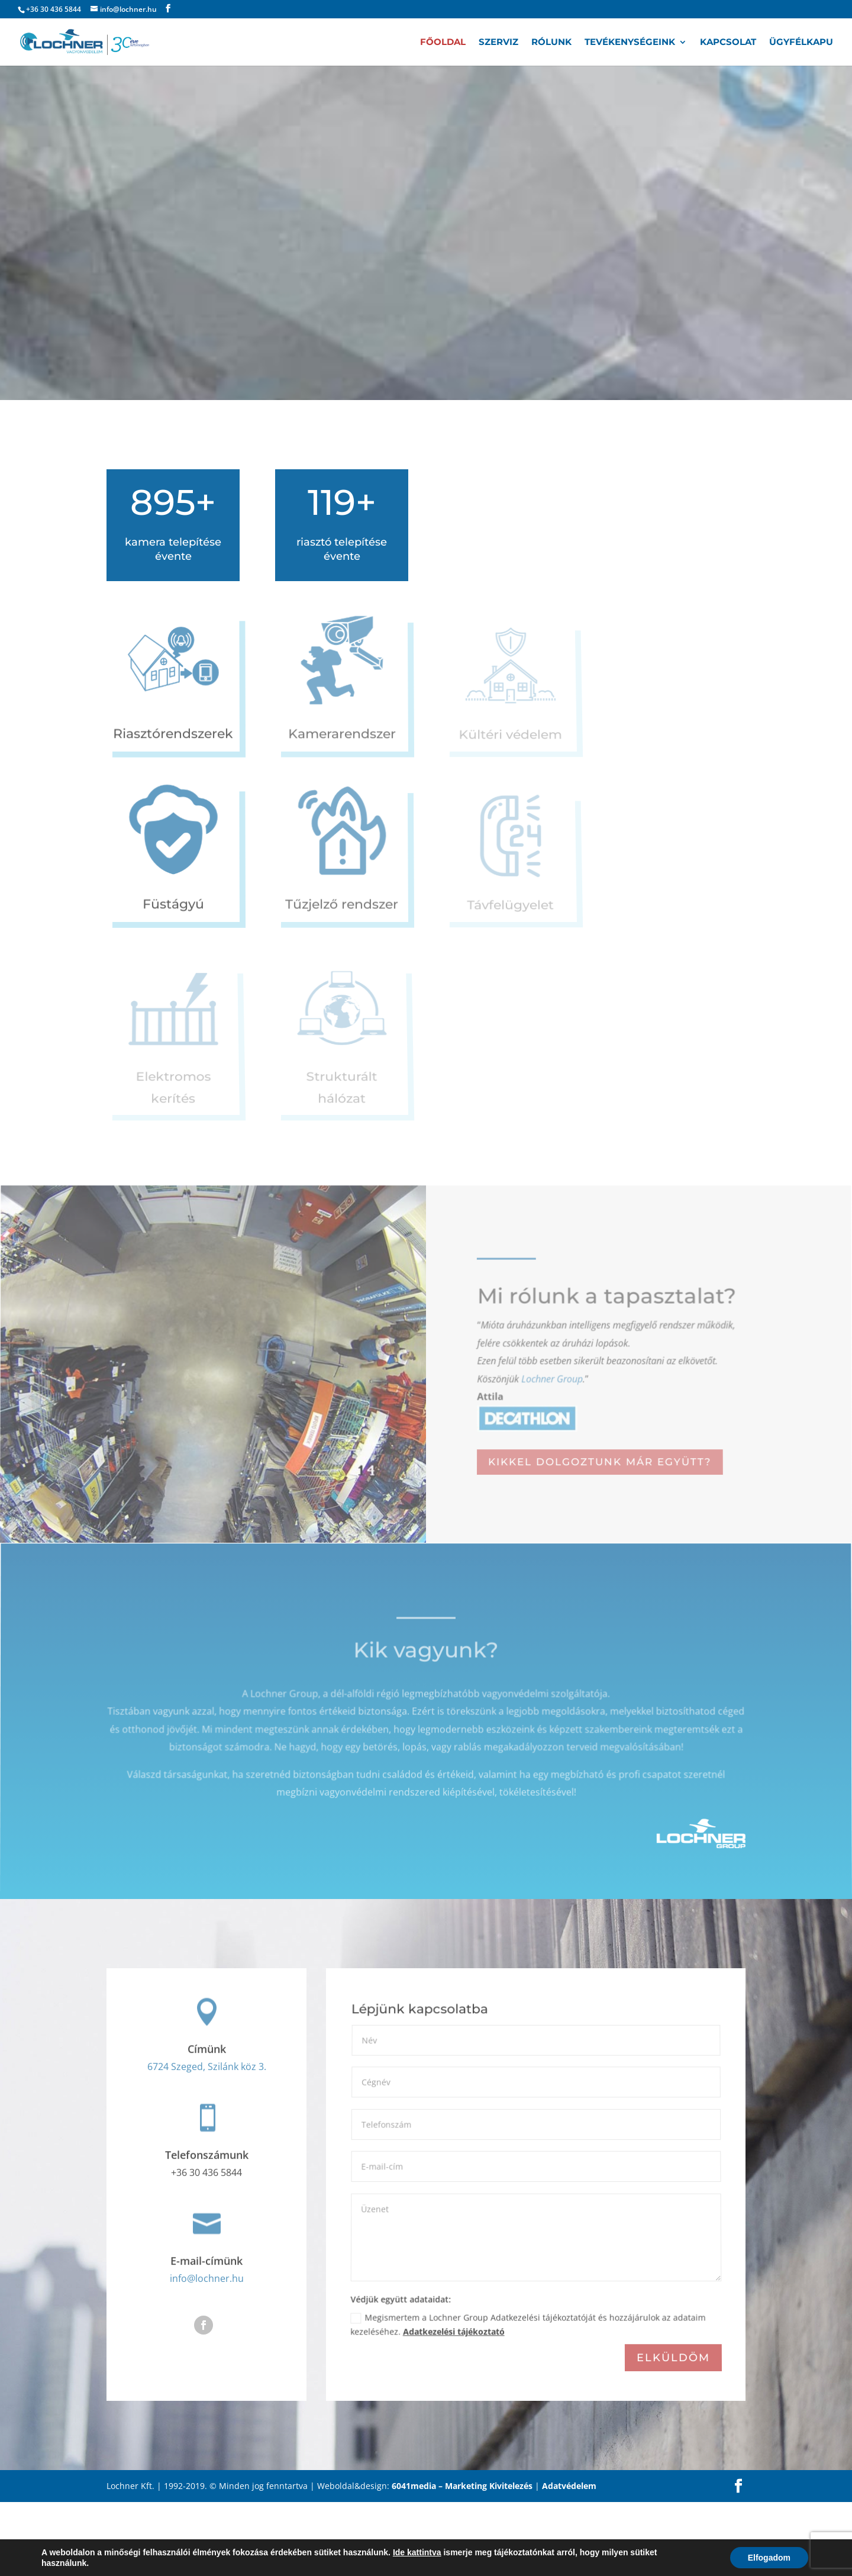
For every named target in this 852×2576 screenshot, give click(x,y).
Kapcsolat (728, 42)
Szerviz (498, 42)
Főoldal (443, 42)
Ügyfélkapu (801, 42)
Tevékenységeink (630, 42)
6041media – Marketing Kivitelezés (462, 2559)
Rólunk (551, 42)
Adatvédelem (569, 2559)
